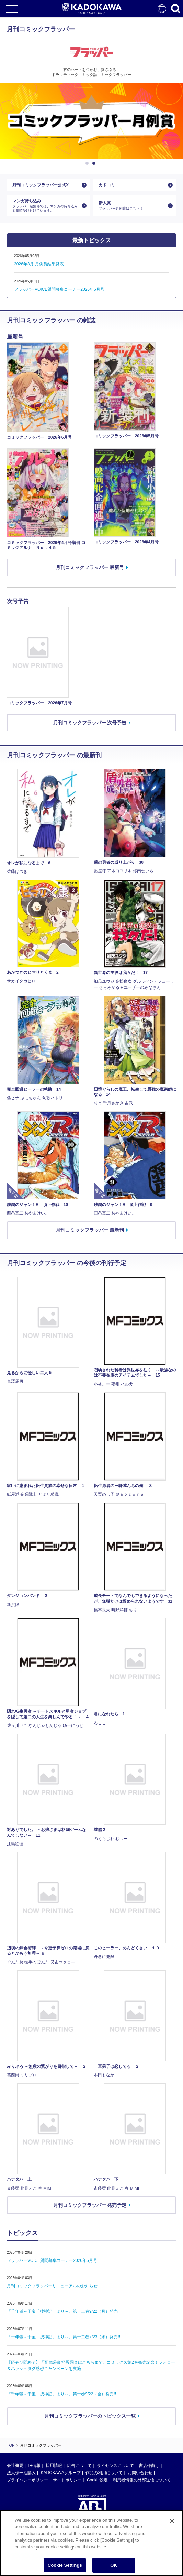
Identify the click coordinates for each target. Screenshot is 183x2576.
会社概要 (15, 2465)
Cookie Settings (65, 2565)
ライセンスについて (115, 2465)
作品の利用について (104, 2472)
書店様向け (149, 2465)
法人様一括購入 (21, 2472)
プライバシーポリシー (27, 2480)
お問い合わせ (140, 2472)
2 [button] (95, 163)
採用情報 (54, 2465)
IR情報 (34, 2465)
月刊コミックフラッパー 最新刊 (90, 1230)
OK (113, 2565)
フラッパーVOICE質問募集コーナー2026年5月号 (52, 2260)
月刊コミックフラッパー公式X (40, 185)
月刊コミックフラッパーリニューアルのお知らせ (52, 2286)
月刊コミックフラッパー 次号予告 (90, 722)
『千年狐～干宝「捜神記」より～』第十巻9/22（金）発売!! (61, 2394)
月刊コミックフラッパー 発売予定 (90, 2205)
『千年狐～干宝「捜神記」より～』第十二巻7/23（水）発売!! (63, 2336)
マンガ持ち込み (45, 206)
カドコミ (107, 185)
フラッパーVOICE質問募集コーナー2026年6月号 (59, 289)
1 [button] (88, 163)
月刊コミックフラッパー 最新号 (90, 567)
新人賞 (132, 206)
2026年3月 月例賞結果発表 (39, 263)
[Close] (172, 2521)
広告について (79, 2465)
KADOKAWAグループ (60, 2472)
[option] (91, 121)
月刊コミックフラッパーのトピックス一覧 (90, 2416)
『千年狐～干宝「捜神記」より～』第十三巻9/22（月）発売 (62, 2311)
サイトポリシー (67, 2480)
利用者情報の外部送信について (142, 2480)
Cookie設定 (97, 2480)
